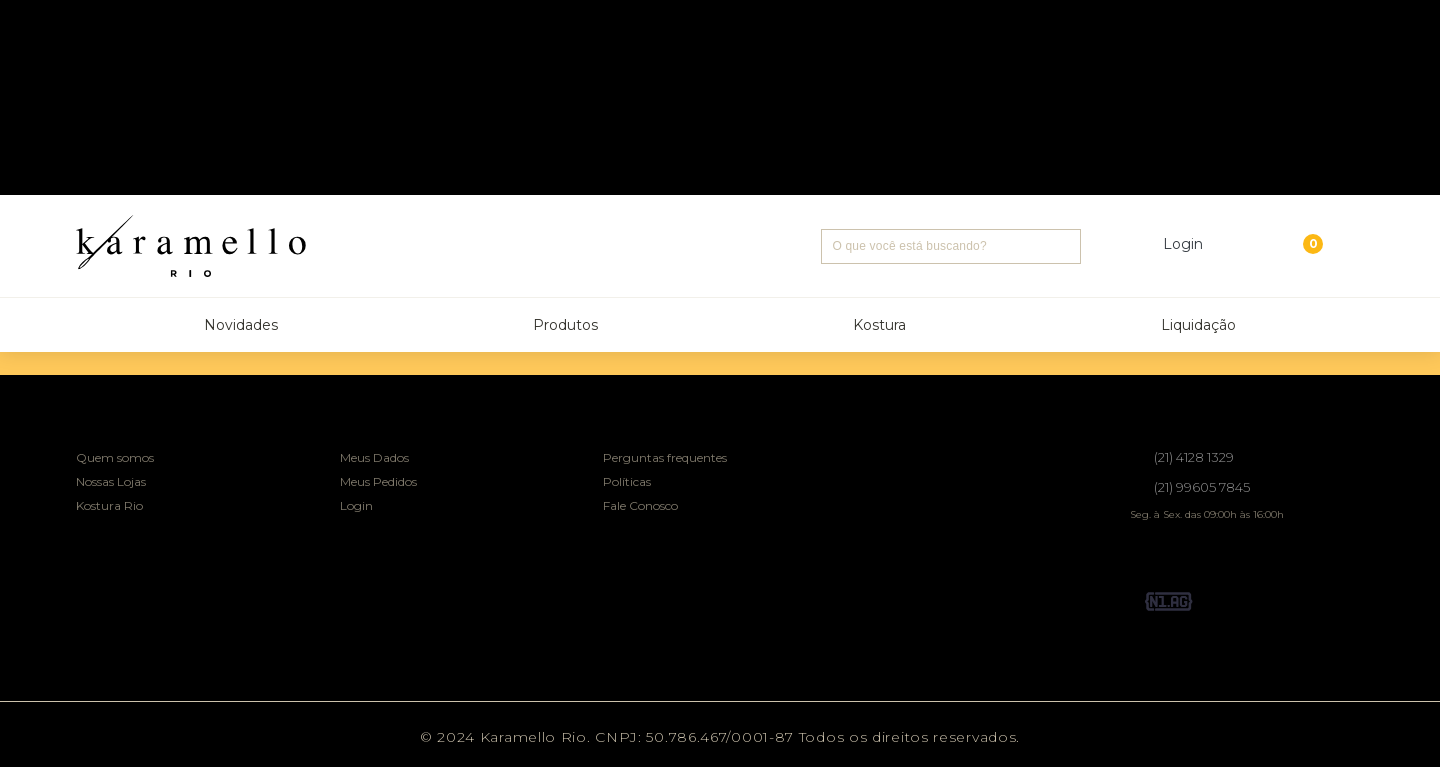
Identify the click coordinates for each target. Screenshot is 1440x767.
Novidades (241, 325)
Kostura (879, 325)
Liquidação (1198, 325)
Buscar (1063, 246)
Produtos (565, 325)
